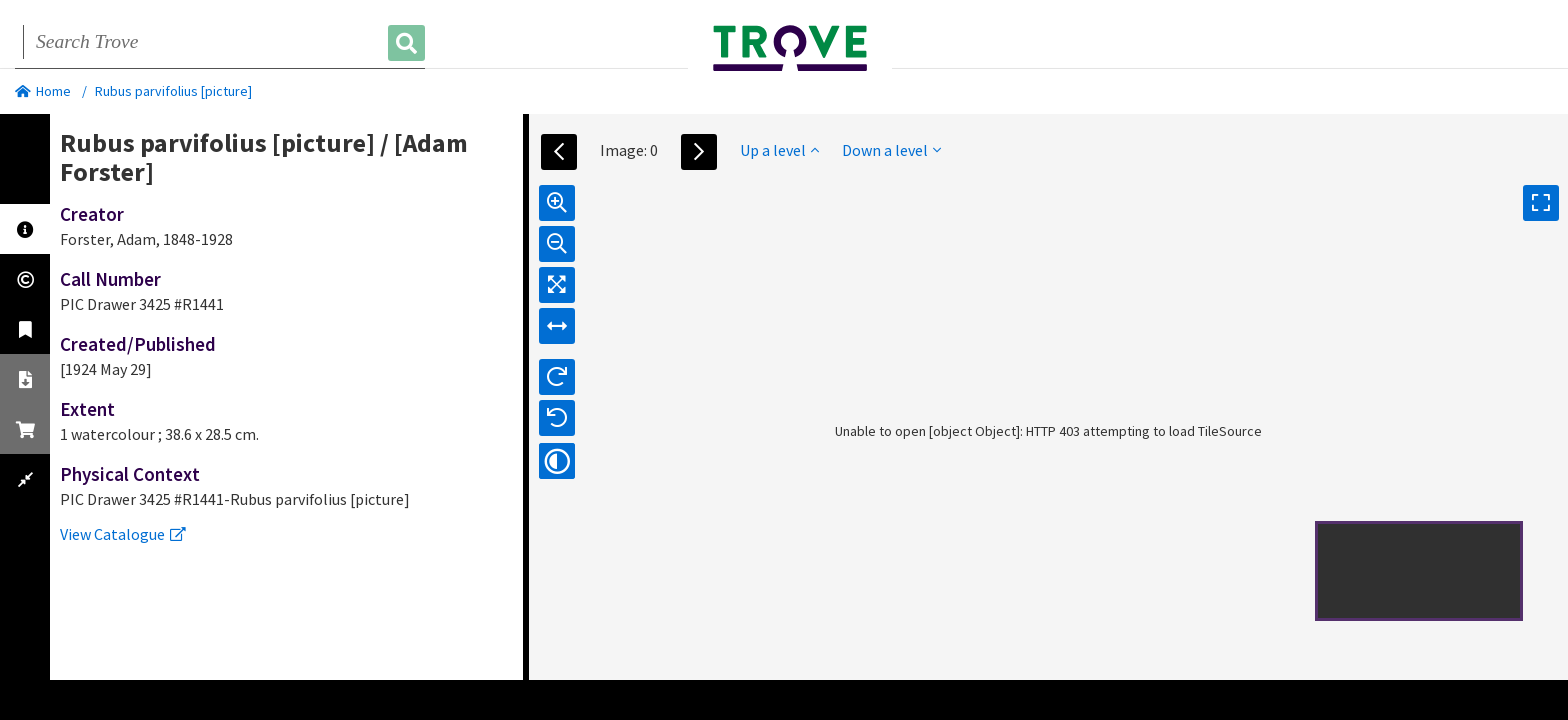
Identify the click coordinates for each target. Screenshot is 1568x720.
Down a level (891, 150)
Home (43, 91)
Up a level (779, 150)
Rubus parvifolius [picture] (173, 91)
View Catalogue (123, 534)
